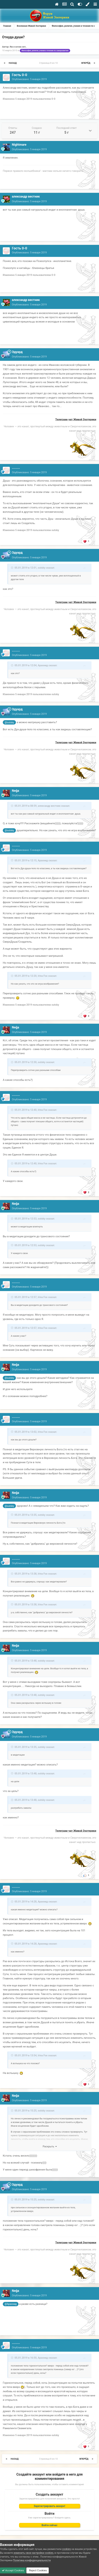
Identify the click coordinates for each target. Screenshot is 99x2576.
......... (16, 467)
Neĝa (15, 790)
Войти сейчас (49, 2525)
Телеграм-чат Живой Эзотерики (75, 419)
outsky (41, 567)
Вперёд (85, 63)
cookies (66, 2549)
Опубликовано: (29, 79)
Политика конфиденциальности (32, 2560)
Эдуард (17, 352)
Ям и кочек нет (18, 46)
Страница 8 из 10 (49, 63)
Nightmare (19, 144)
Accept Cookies (13, 2570)
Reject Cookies (37, 2570)
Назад (13, 63)
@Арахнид (11, 2304)
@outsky (9, 722)
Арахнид (43, 665)
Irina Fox (42, 975)
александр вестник (26, 196)
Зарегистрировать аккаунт (49, 2506)
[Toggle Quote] (12, 567)
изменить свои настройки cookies (33, 2552)
